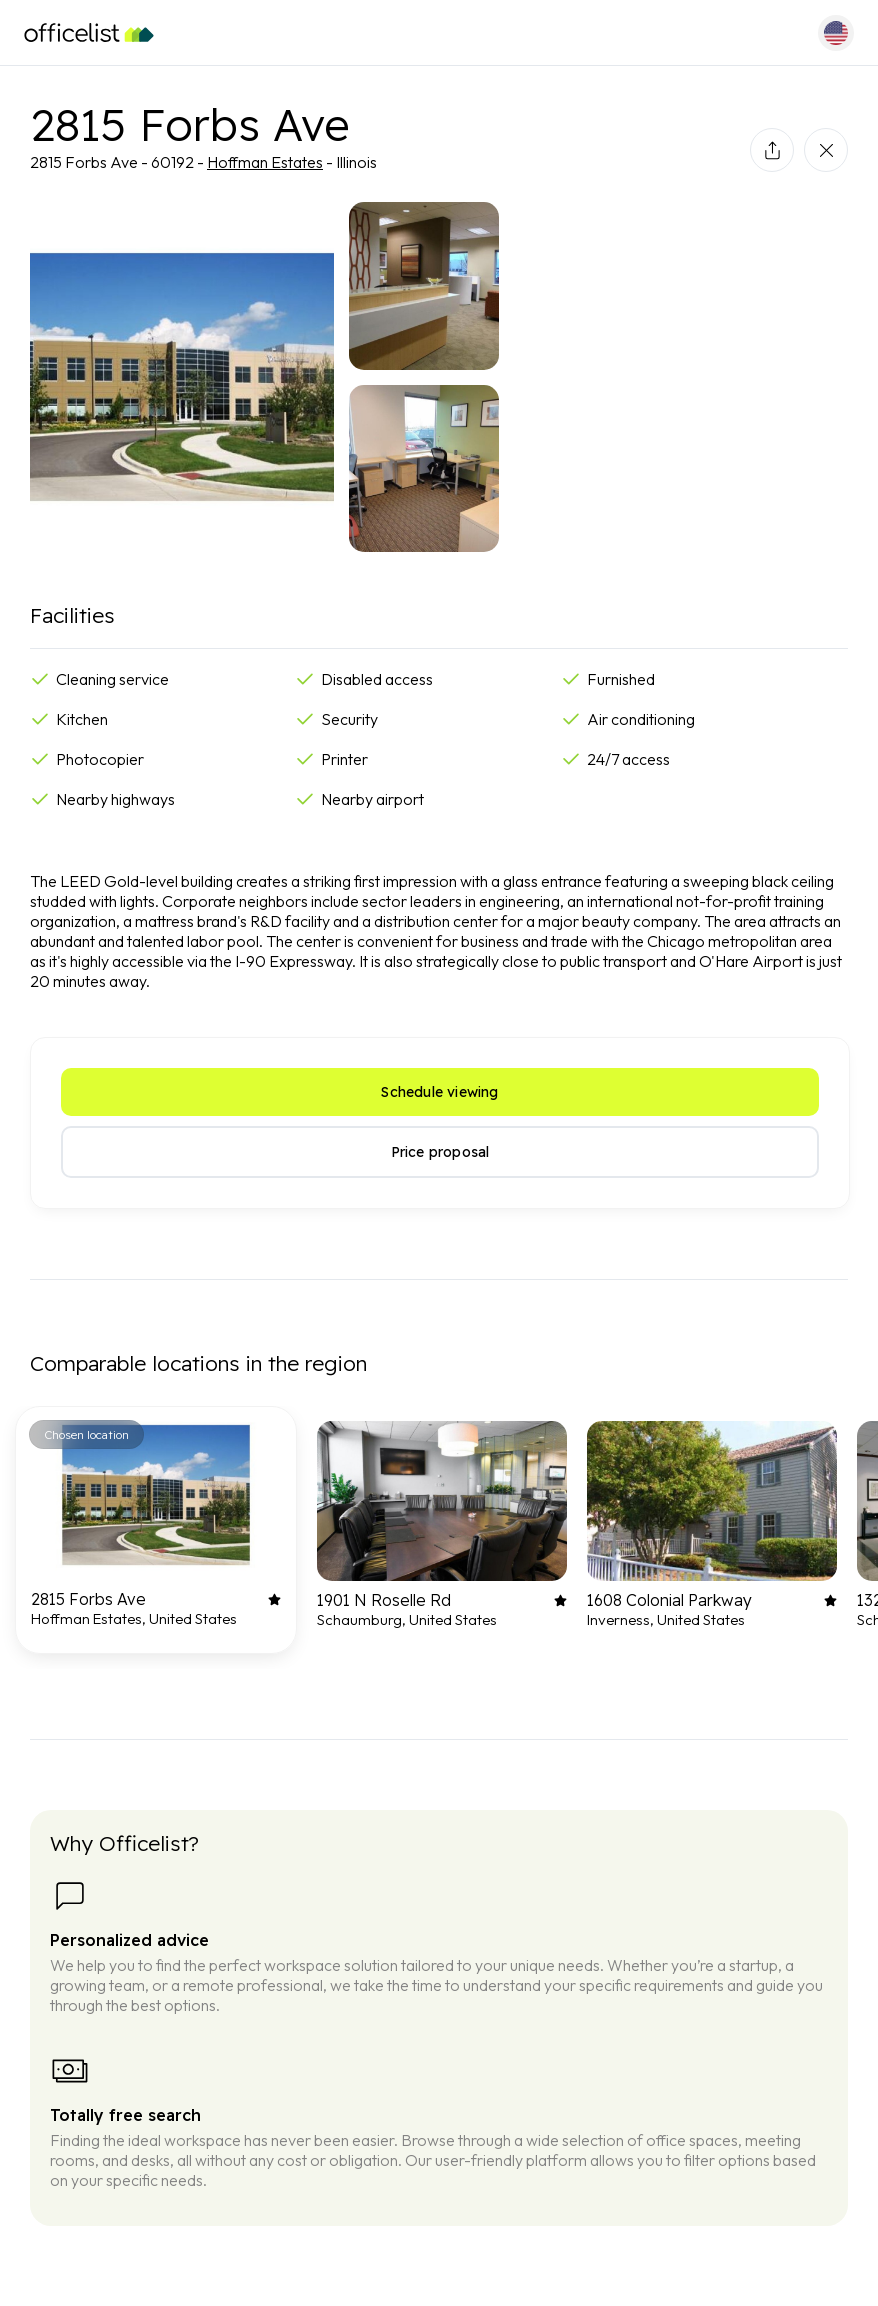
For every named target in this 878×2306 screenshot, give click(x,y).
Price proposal (440, 1152)
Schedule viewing (439, 1092)
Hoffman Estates (265, 162)
